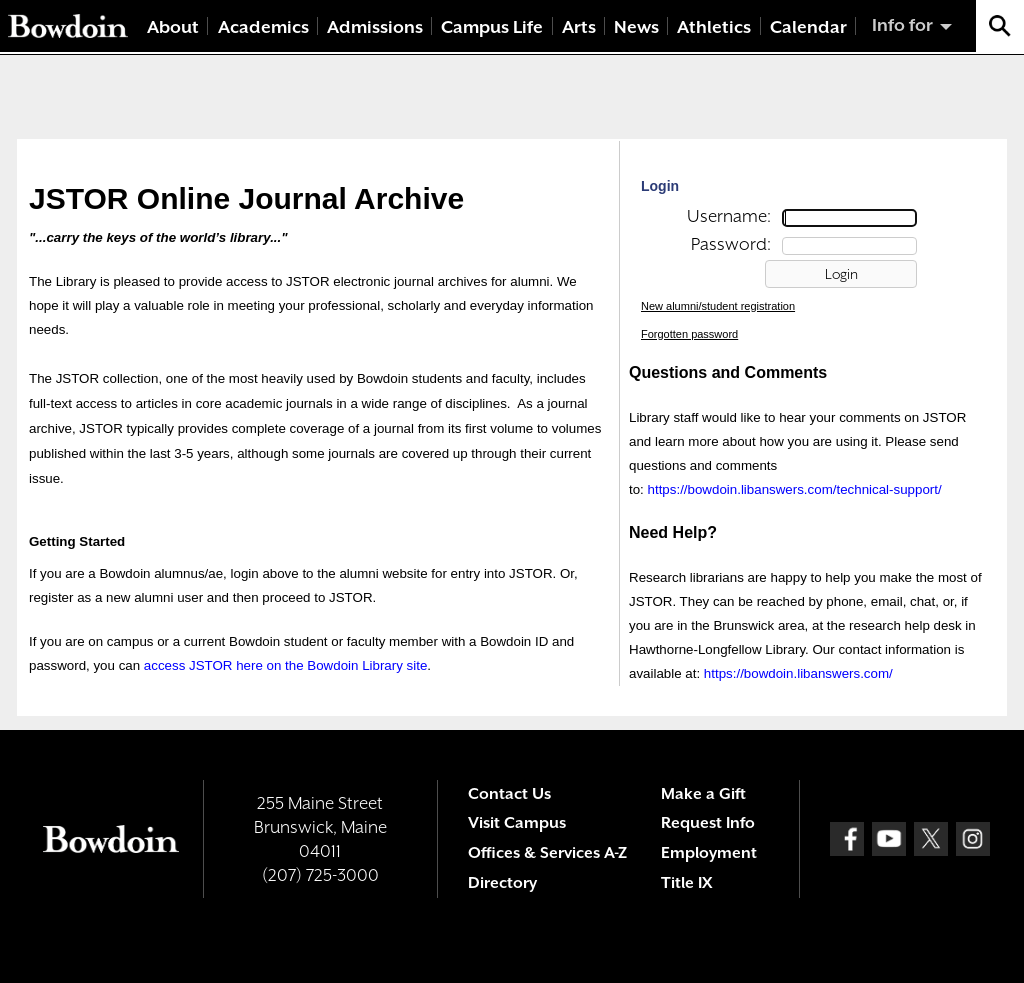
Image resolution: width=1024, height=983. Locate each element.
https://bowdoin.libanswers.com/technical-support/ (795, 489)
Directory (502, 883)
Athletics (714, 27)
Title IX (686, 883)
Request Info (708, 823)
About (173, 27)
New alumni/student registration (718, 306)
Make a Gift (703, 794)
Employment (709, 853)
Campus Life (492, 27)
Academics (263, 27)
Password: (731, 244)
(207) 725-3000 (320, 875)
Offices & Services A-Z (547, 853)
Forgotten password (689, 334)
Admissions (375, 27)
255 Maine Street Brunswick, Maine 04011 (320, 827)
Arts (579, 27)
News (636, 27)
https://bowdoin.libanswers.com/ (798, 673)
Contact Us (509, 794)
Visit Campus (517, 823)
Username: (729, 216)
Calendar (808, 27)
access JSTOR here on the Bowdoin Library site (285, 665)
